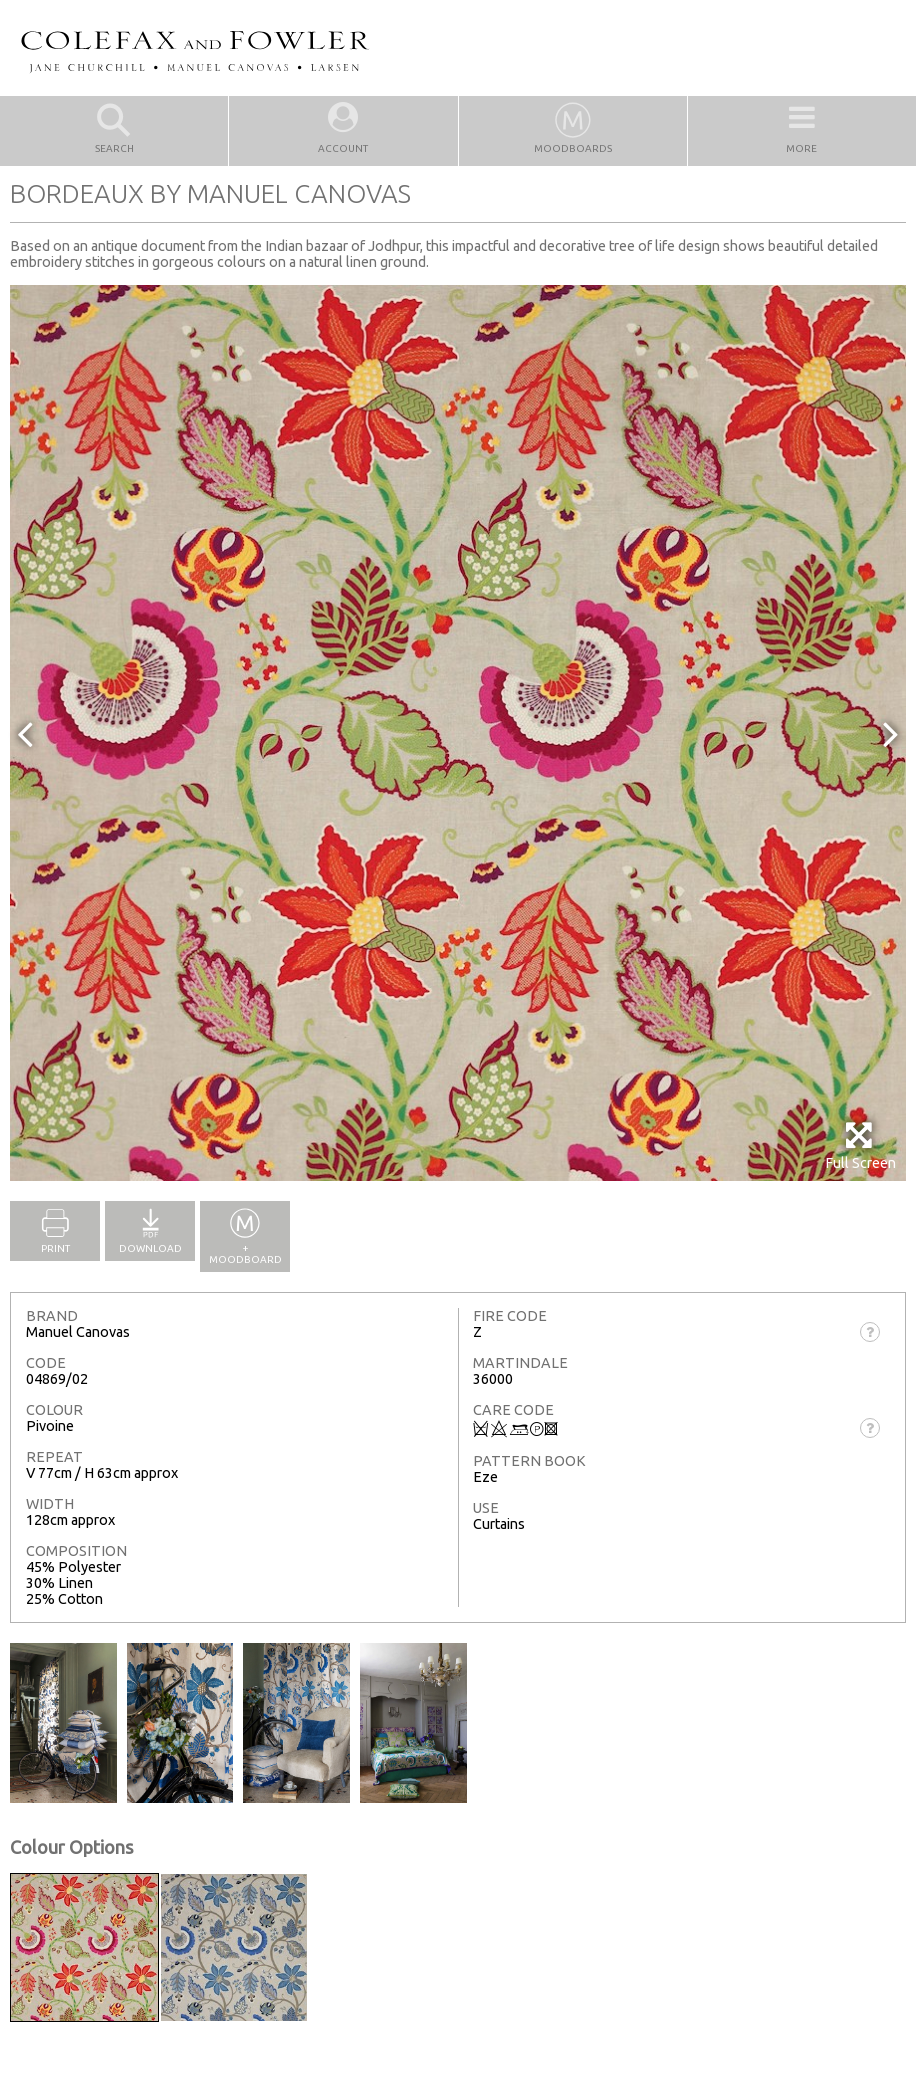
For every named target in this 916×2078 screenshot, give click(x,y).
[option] (458, 733)
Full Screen (860, 1145)
